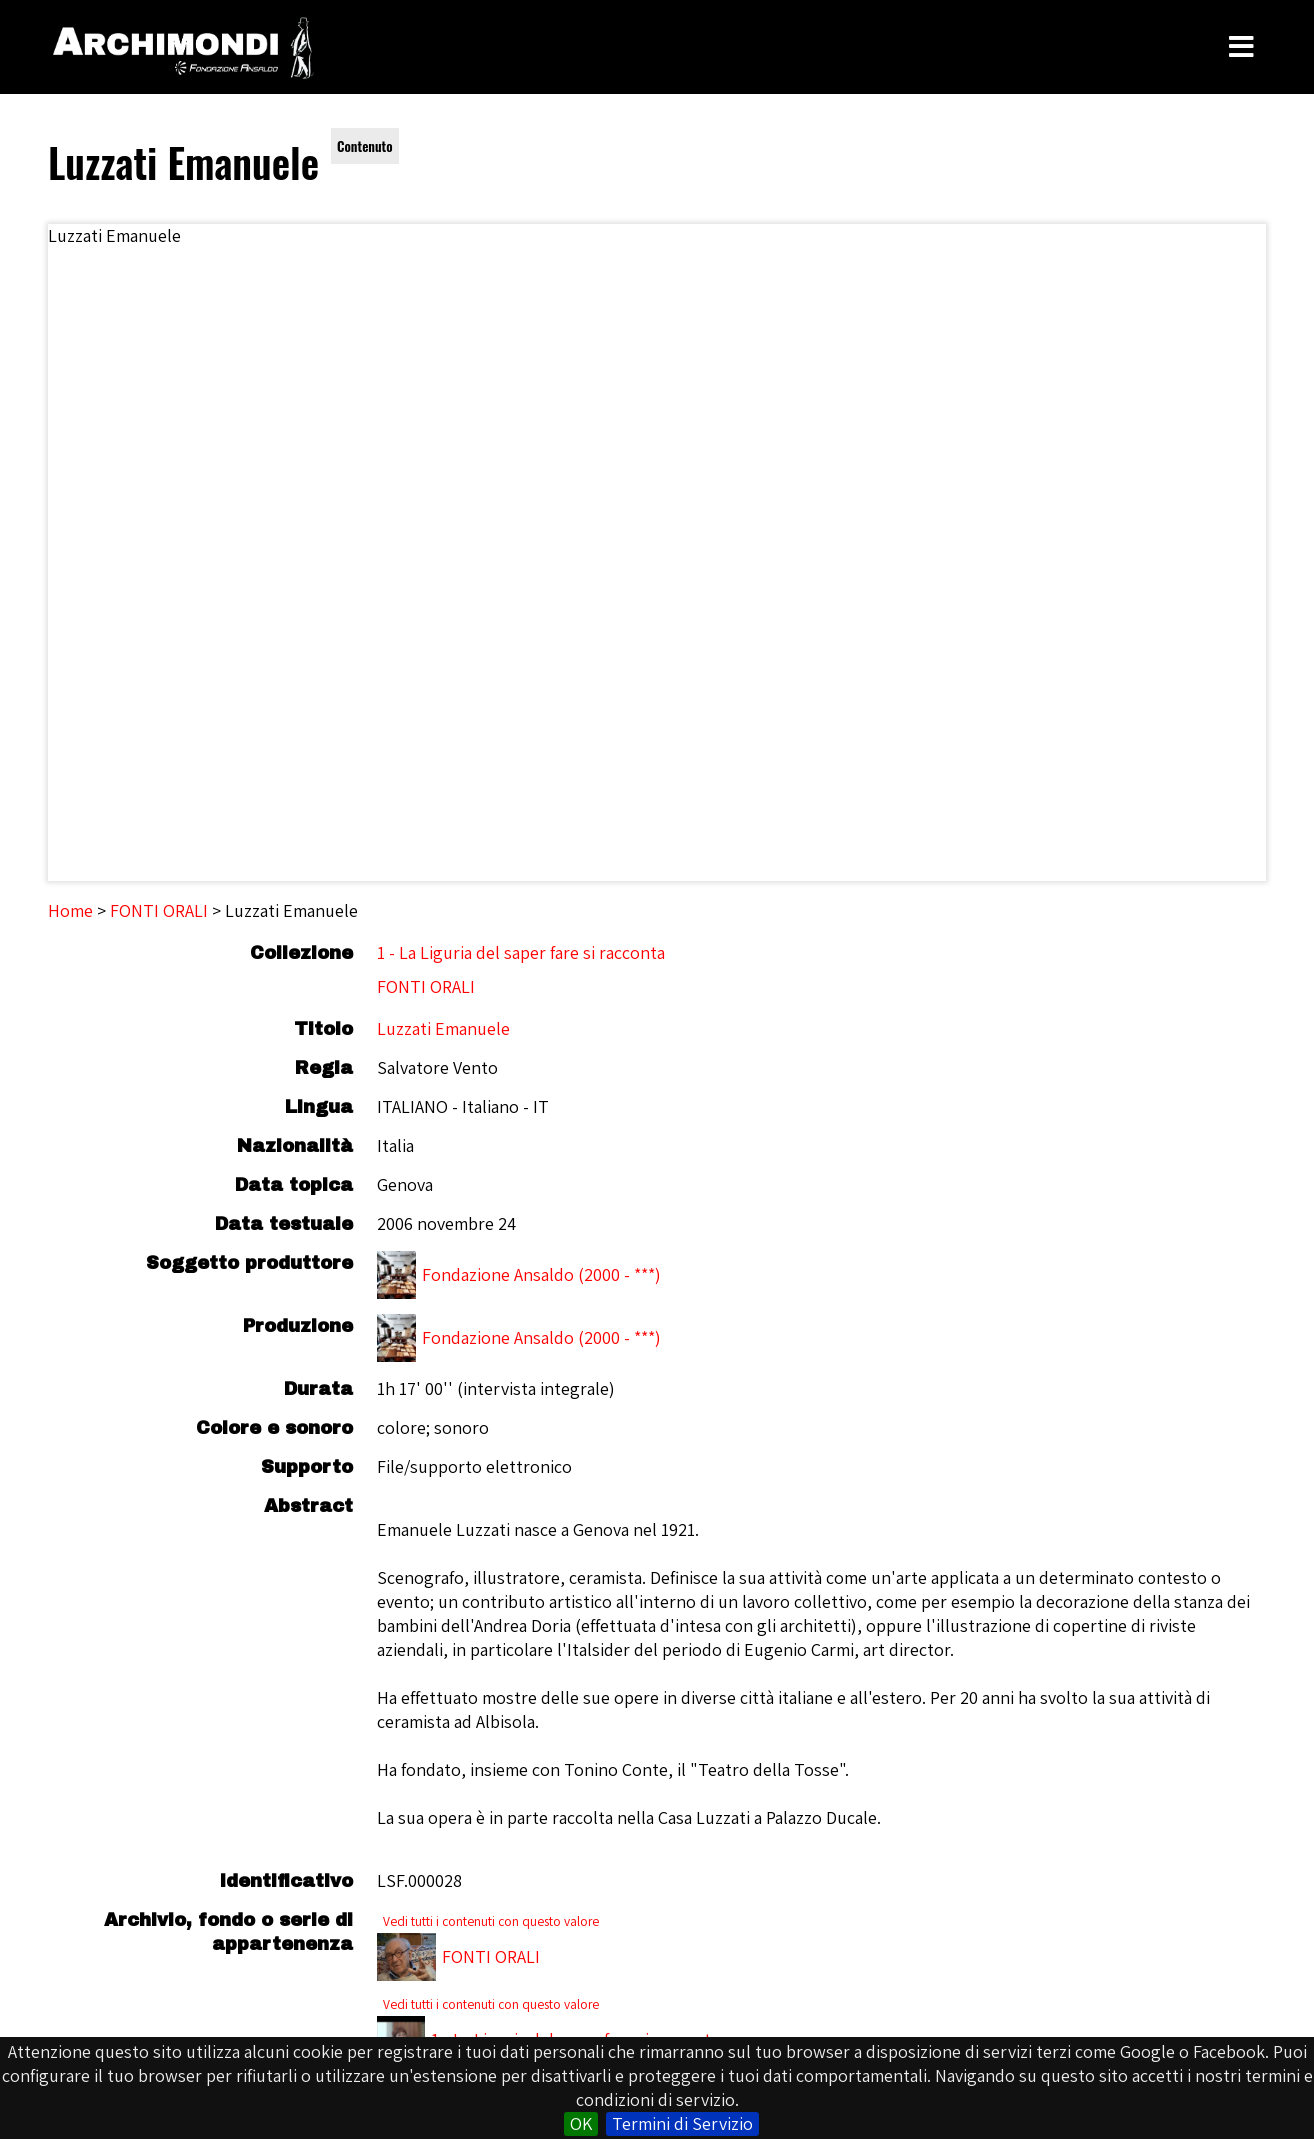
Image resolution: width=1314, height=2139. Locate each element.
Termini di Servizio (682, 2123)
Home (70, 910)
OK (581, 2123)
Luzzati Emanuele (443, 1028)
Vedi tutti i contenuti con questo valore (491, 1921)
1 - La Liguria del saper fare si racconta (521, 952)
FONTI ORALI (159, 910)
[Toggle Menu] (1241, 47)
